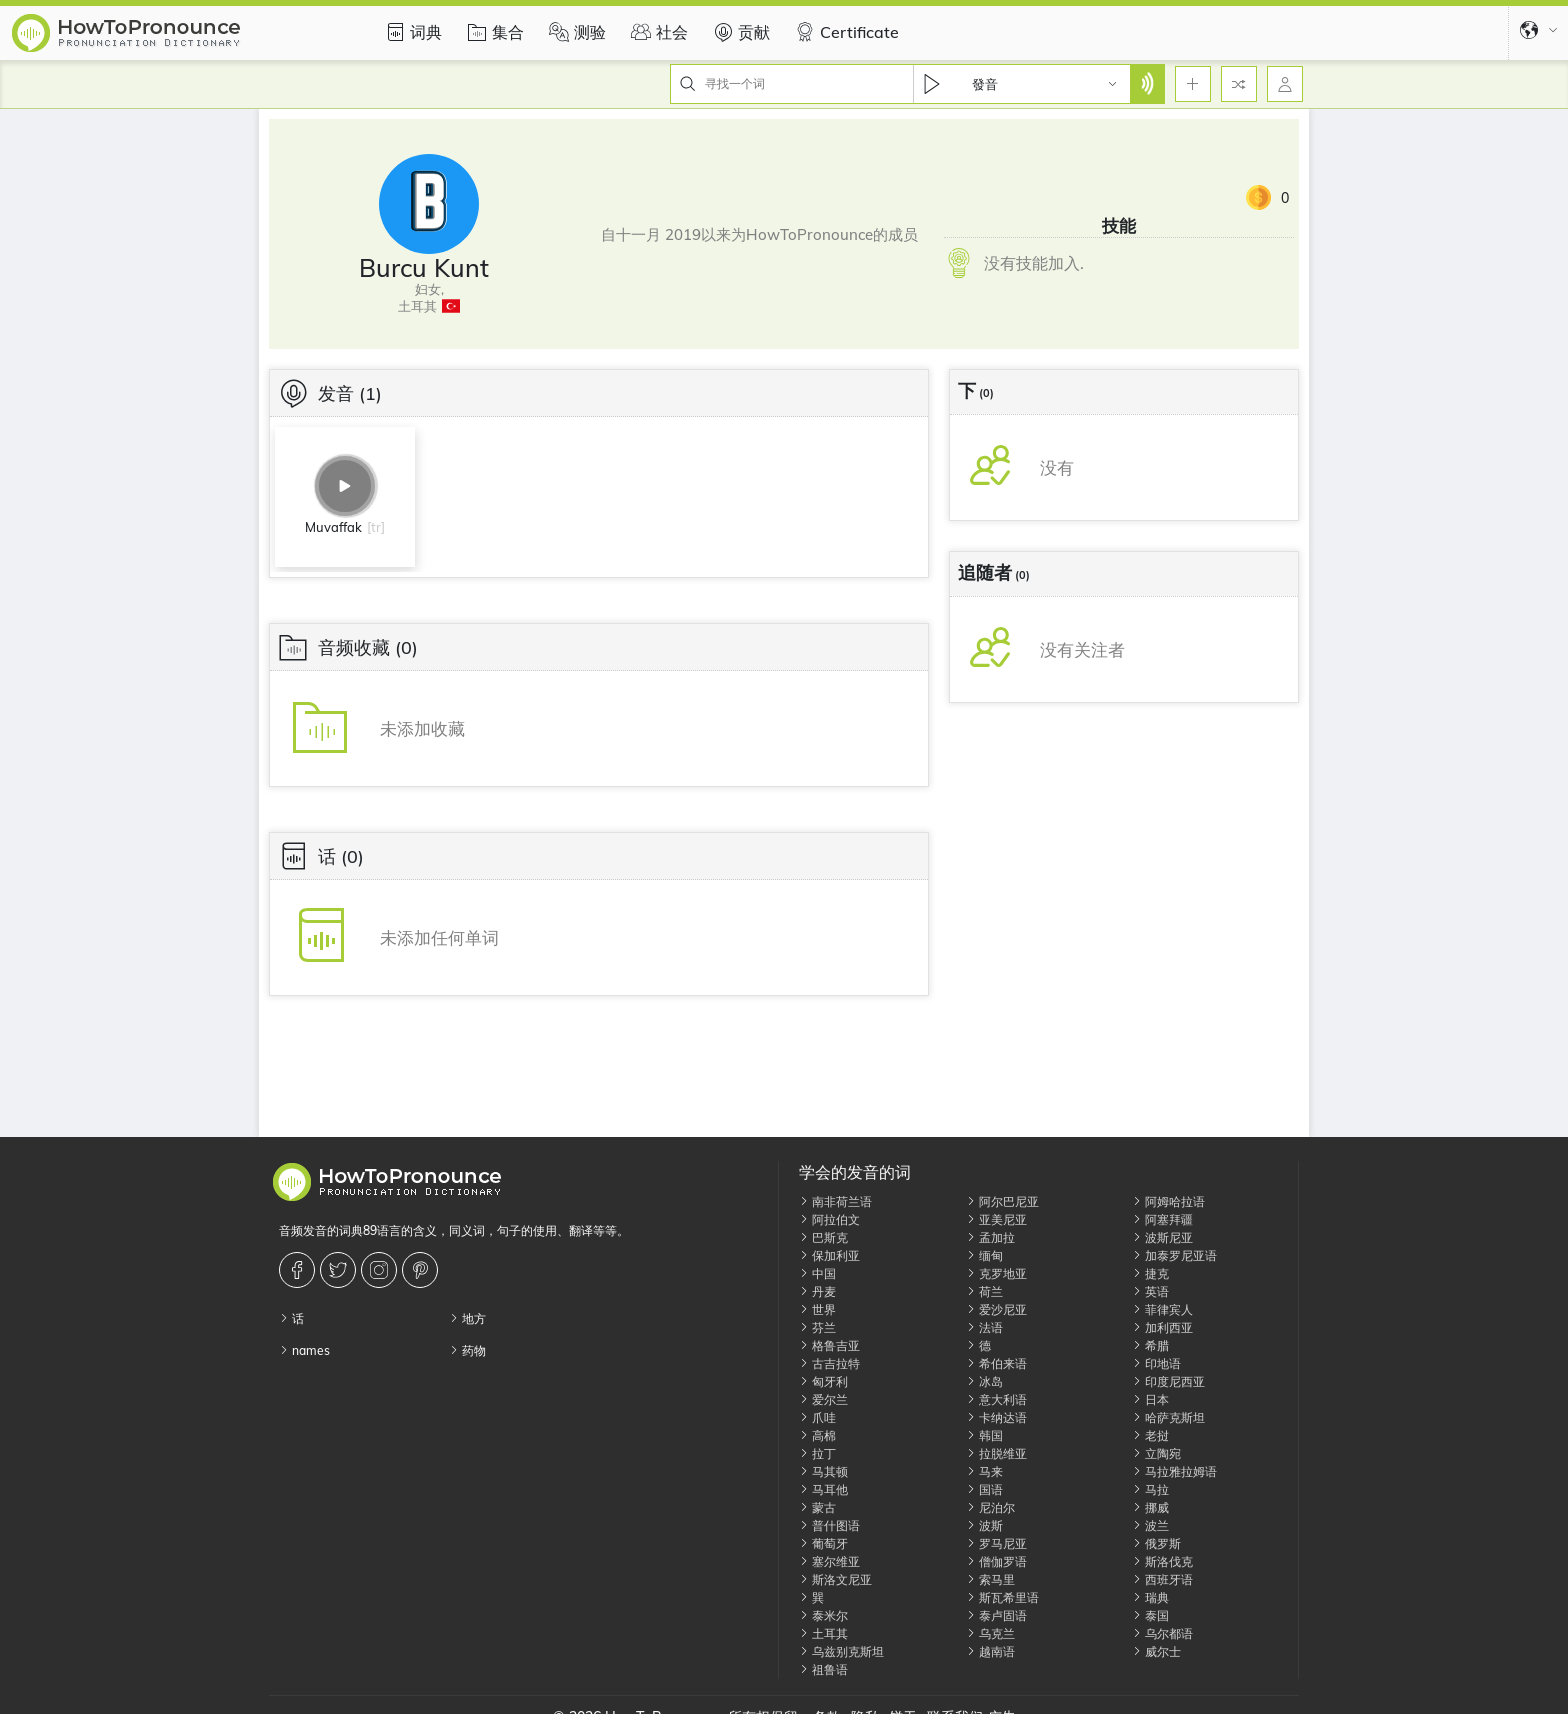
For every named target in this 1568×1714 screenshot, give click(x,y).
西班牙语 (1162, 1579)
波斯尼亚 (1162, 1237)
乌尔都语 (1162, 1633)
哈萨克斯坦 (1168, 1417)
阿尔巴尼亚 (1002, 1201)
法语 (984, 1327)
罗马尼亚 (996, 1543)
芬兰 (817, 1327)
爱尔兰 (823, 1399)
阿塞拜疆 (1162, 1219)
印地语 (1156, 1363)
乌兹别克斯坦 (841, 1651)
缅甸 (984, 1255)
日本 (1150, 1399)
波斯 (984, 1525)
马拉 (1150, 1489)
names (304, 1350)
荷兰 (984, 1291)
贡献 (739, 32)
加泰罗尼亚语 (1174, 1255)
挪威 (1150, 1507)
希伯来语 (996, 1363)
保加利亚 (829, 1255)
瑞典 (1150, 1597)
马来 (984, 1471)
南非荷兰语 (835, 1201)
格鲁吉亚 (829, 1345)
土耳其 (823, 1633)
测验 (575, 32)
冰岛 (984, 1381)
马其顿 (823, 1471)
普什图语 (829, 1525)
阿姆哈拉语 (1168, 1201)
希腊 (1150, 1345)
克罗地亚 (996, 1273)
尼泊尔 (990, 1507)
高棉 (817, 1435)
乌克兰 (990, 1633)
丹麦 (817, 1291)
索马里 (990, 1579)
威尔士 (1156, 1651)
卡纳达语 (996, 1417)
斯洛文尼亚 (835, 1579)
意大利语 (996, 1399)
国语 (984, 1489)
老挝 (1150, 1435)
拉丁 (817, 1453)
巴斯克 (823, 1237)
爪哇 (817, 1417)
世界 (817, 1309)
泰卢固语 (996, 1615)
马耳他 (823, 1489)
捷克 (1150, 1273)
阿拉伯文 (829, 1219)
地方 (467, 1318)
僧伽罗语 (996, 1561)
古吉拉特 (829, 1363)
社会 (657, 32)
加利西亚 (1162, 1327)
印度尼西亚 (1168, 1381)
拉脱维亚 (996, 1453)
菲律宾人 (1162, 1309)
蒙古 (817, 1507)
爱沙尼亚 (996, 1309)
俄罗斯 (1156, 1543)
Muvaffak (333, 527)
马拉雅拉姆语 (1174, 1471)
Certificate (844, 32)
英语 (1150, 1291)
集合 (493, 32)
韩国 (984, 1435)
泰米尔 (823, 1615)
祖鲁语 (823, 1669)
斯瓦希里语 (1002, 1597)
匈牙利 (823, 1381)
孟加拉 (990, 1237)
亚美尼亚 (996, 1219)
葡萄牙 (823, 1543)
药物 (467, 1350)
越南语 (990, 1651)
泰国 (1150, 1615)
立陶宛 (1156, 1453)
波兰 (1150, 1525)
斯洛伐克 (1162, 1561)
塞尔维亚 (829, 1561)
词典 (411, 32)
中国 (817, 1273)
